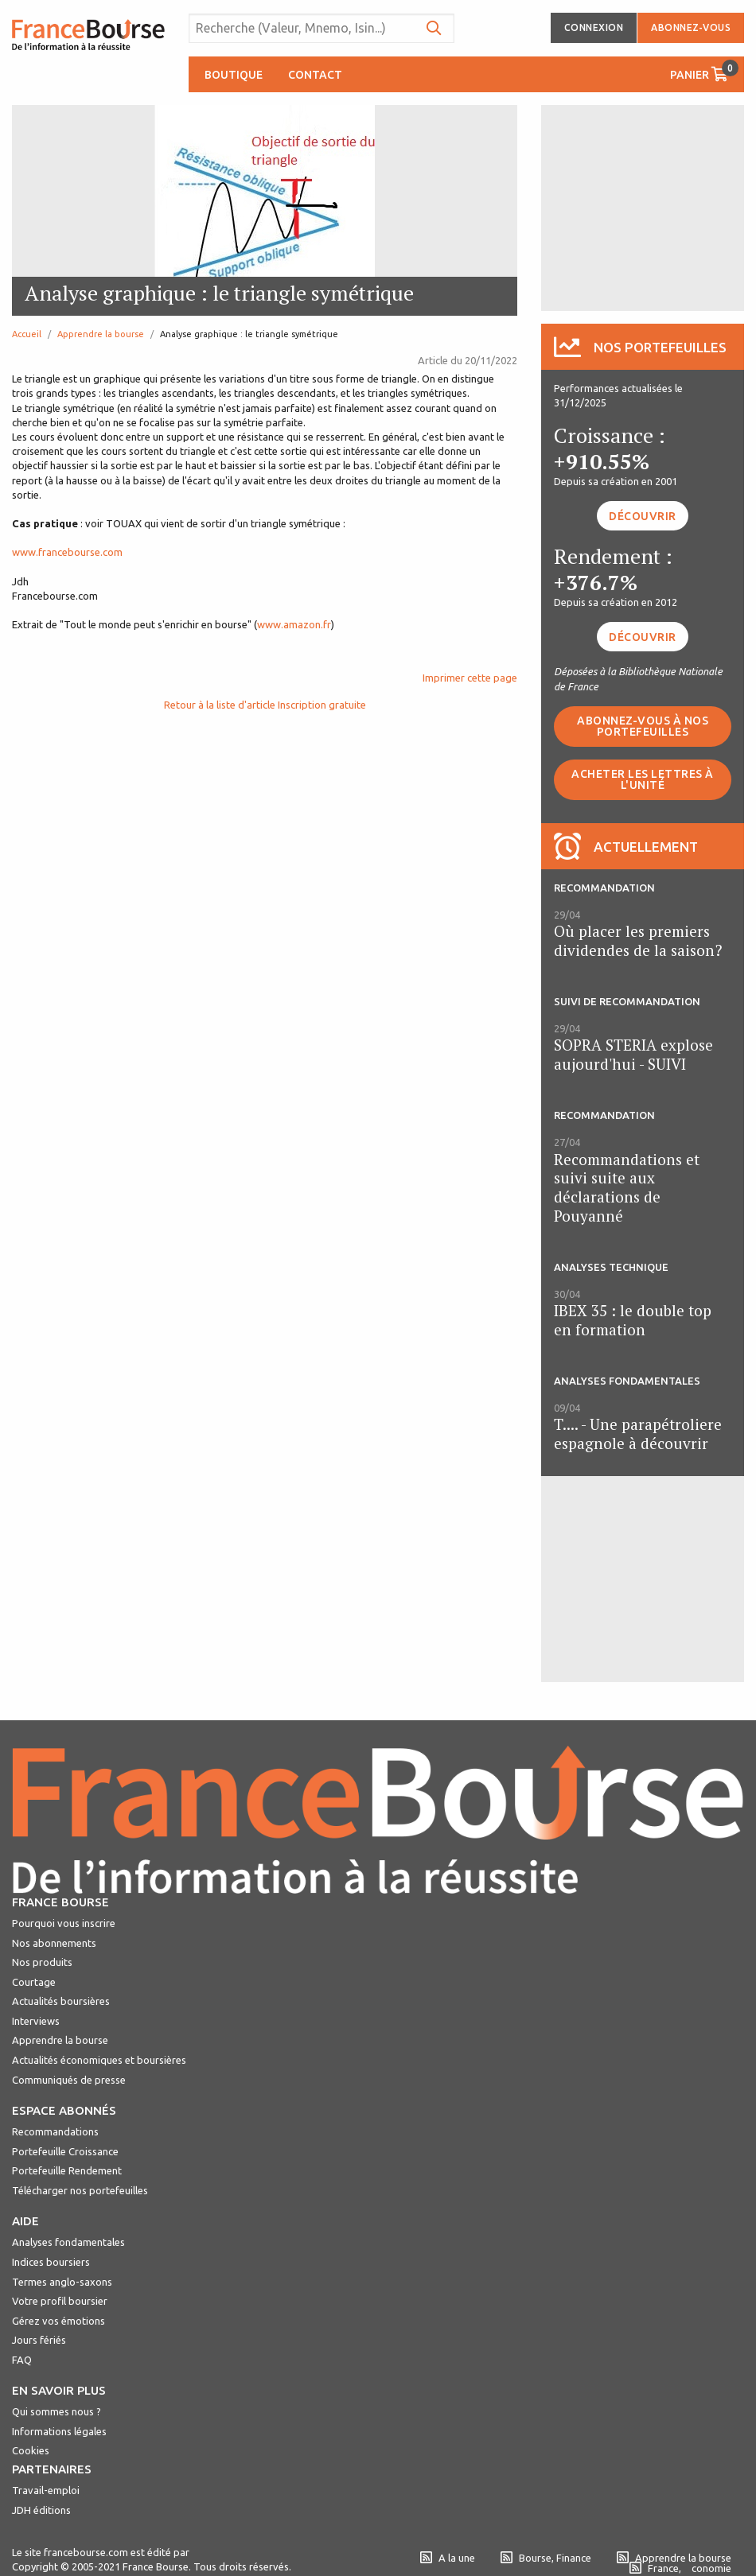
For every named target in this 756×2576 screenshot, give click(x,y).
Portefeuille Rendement (67, 2170)
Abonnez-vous (691, 27)
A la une (447, 2557)
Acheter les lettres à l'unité (642, 779)
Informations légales (59, 2431)
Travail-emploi (46, 2490)
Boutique (234, 74)
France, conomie (680, 2568)
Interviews (36, 2020)
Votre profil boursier (59, 2300)
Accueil (26, 334)
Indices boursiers (51, 2261)
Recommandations (55, 2131)
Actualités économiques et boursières (99, 2059)
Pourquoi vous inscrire (63, 1923)
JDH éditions (41, 2510)
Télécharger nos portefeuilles (80, 2190)
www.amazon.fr (294, 624)
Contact (315, 74)
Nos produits (42, 1962)
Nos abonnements (54, 1943)
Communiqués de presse (69, 2079)
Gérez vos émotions (58, 2320)
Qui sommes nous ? (56, 2411)
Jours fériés (39, 2339)
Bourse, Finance (546, 2557)
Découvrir (642, 516)
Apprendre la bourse (100, 334)
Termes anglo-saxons (62, 2281)
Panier (704, 70)
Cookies (30, 2450)
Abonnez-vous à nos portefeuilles (642, 726)
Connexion (594, 27)
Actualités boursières (61, 2001)
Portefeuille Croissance (65, 2151)
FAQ (22, 2359)
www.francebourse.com (67, 552)
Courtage (34, 1981)
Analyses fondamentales (68, 2242)
